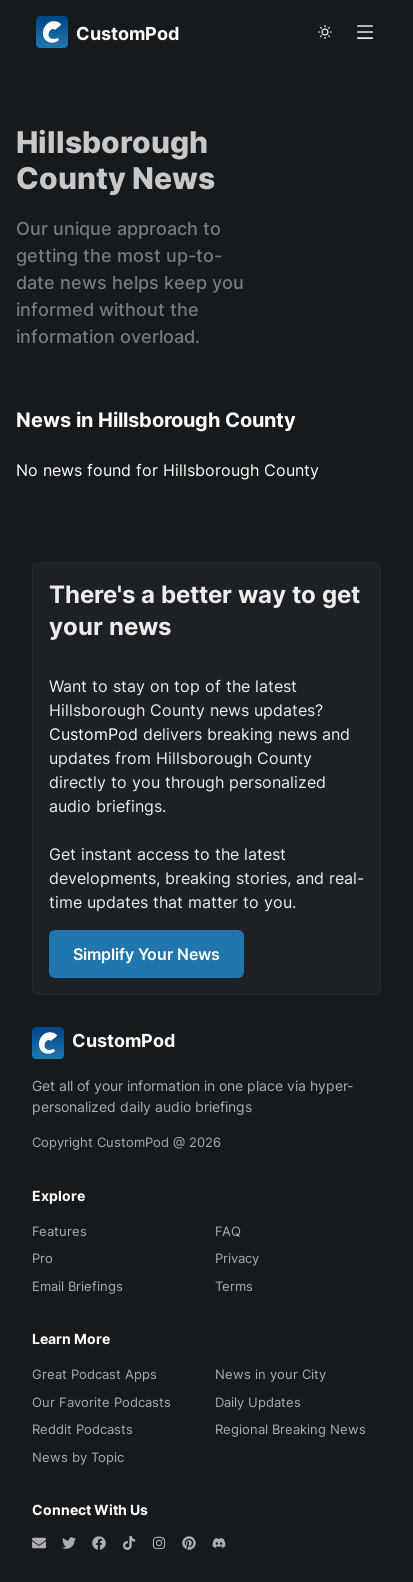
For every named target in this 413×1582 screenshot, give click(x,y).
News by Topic (78, 1457)
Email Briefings (77, 1286)
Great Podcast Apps (94, 1374)
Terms (234, 1286)
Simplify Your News (146, 954)
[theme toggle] (325, 32)
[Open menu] (365, 32)
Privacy (237, 1258)
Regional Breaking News (290, 1429)
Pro (42, 1258)
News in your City (270, 1374)
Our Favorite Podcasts (101, 1402)
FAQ (228, 1231)
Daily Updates (258, 1402)
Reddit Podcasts (82, 1429)
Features (59, 1231)
